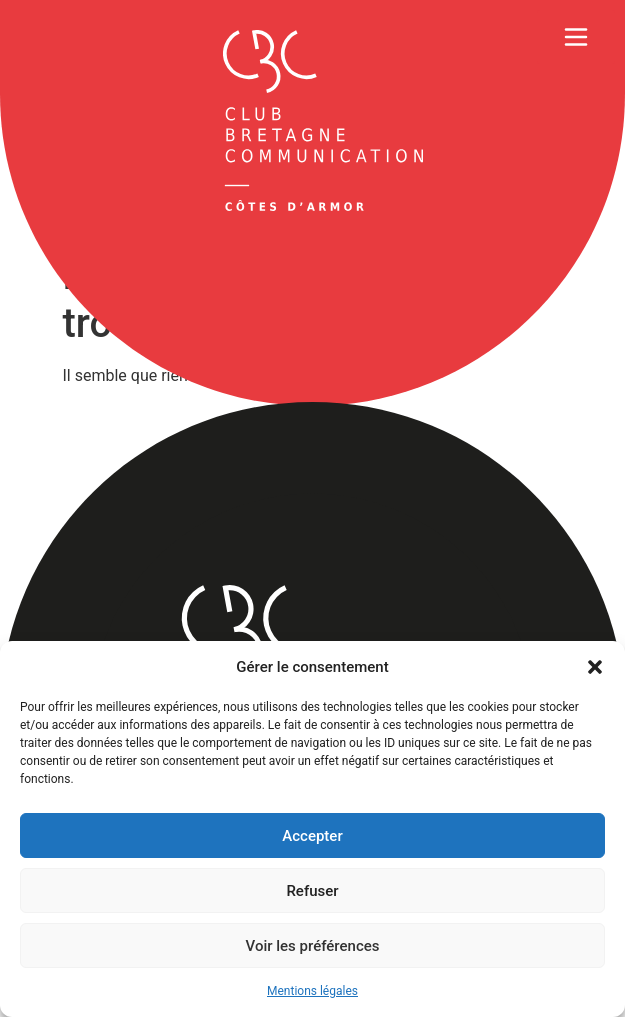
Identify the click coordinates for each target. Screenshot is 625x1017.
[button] (595, 667)
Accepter (312, 836)
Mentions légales (312, 991)
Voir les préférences (313, 946)
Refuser (312, 891)
